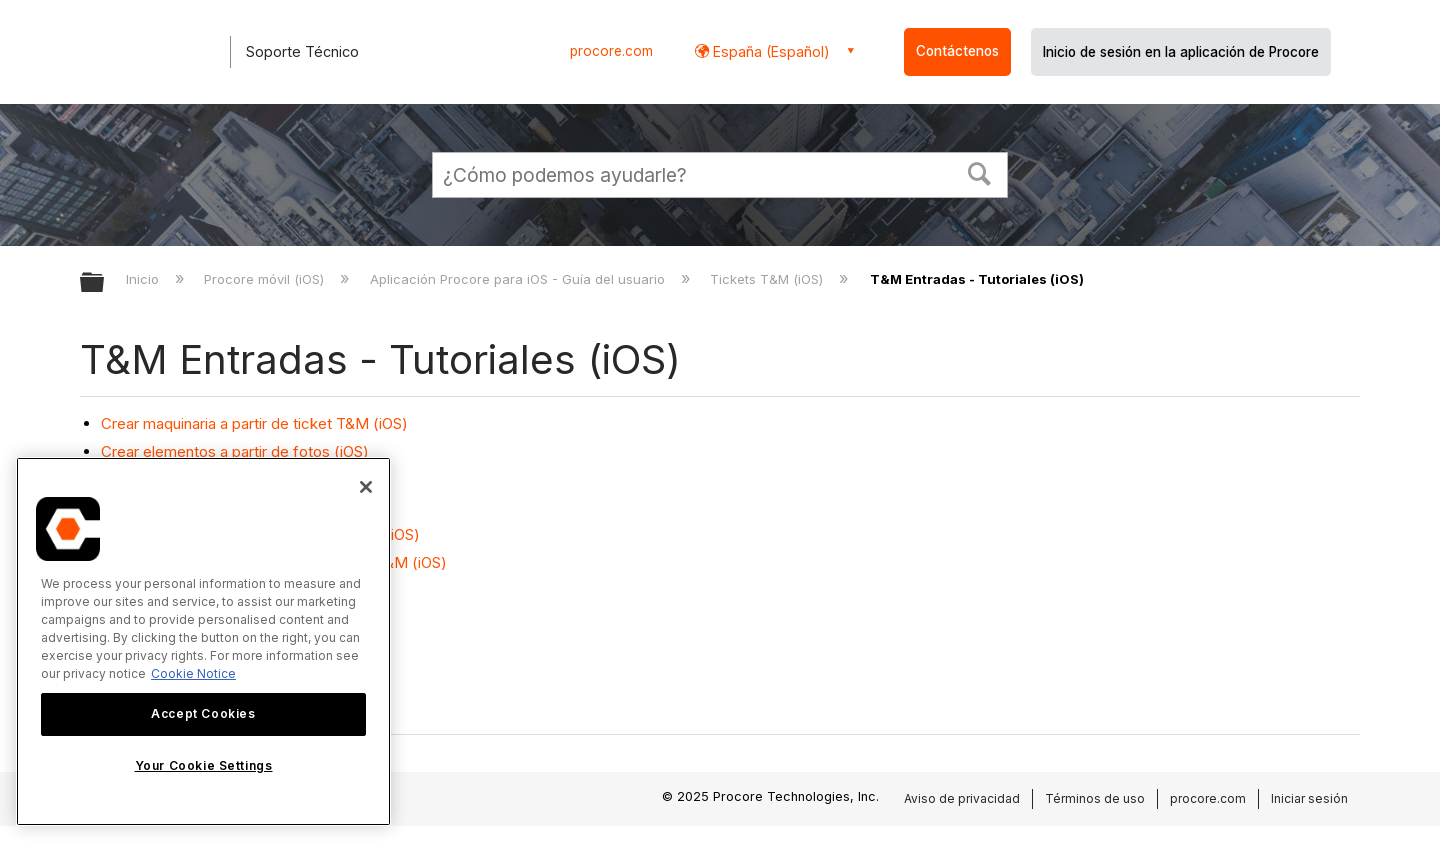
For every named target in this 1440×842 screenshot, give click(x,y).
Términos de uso (1095, 798)
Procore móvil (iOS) (266, 279)
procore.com (611, 51)
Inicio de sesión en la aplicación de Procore (1181, 52)
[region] (203, 641)
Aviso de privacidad (962, 798)
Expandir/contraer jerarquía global (105, 283)
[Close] (366, 487)
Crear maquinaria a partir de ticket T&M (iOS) (254, 423)
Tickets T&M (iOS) (768, 279)
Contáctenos (957, 51)
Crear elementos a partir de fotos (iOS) (235, 451)
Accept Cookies (203, 713)
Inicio (144, 279)
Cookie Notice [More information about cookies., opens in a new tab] (193, 673)
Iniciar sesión (1309, 798)
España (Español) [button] (769, 51)
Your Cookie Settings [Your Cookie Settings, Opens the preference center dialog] (204, 765)
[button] (980, 172)
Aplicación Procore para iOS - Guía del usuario (519, 279)
